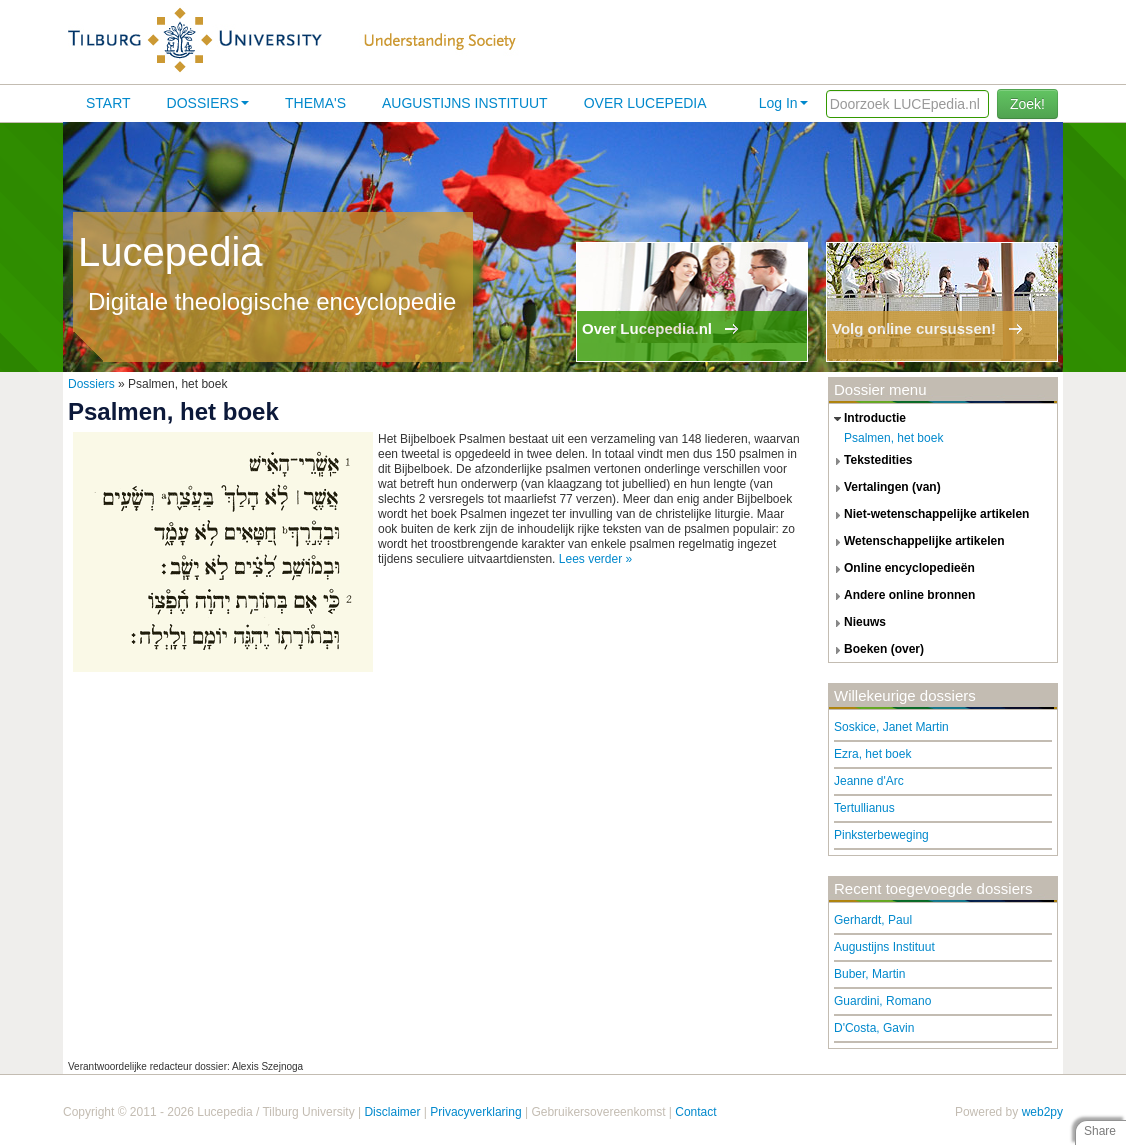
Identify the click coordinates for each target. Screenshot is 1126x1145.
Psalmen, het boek (893, 438)
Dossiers (208, 103)
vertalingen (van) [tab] (885, 488)
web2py (1042, 1112)
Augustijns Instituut (465, 103)
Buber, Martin (869, 974)
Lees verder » (595, 559)
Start (108, 103)
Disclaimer (392, 1112)
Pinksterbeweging (881, 835)
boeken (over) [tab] (876, 650)
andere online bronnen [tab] (902, 596)
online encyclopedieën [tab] (902, 569)
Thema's (315, 103)
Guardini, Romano (882, 1001)
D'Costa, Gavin (874, 1028)
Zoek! (1027, 104)
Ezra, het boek (872, 754)
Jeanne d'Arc (869, 781)
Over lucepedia (645, 103)
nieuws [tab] (857, 623)
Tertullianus (864, 808)
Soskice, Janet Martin (891, 727)
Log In (783, 103)
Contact (695, 1112)
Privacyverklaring (475, 1112)
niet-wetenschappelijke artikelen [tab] (929, 515)
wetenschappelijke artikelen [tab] (917, 542)
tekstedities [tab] (871, 461)
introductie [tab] (867, 419)
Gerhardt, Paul (873, 920)
